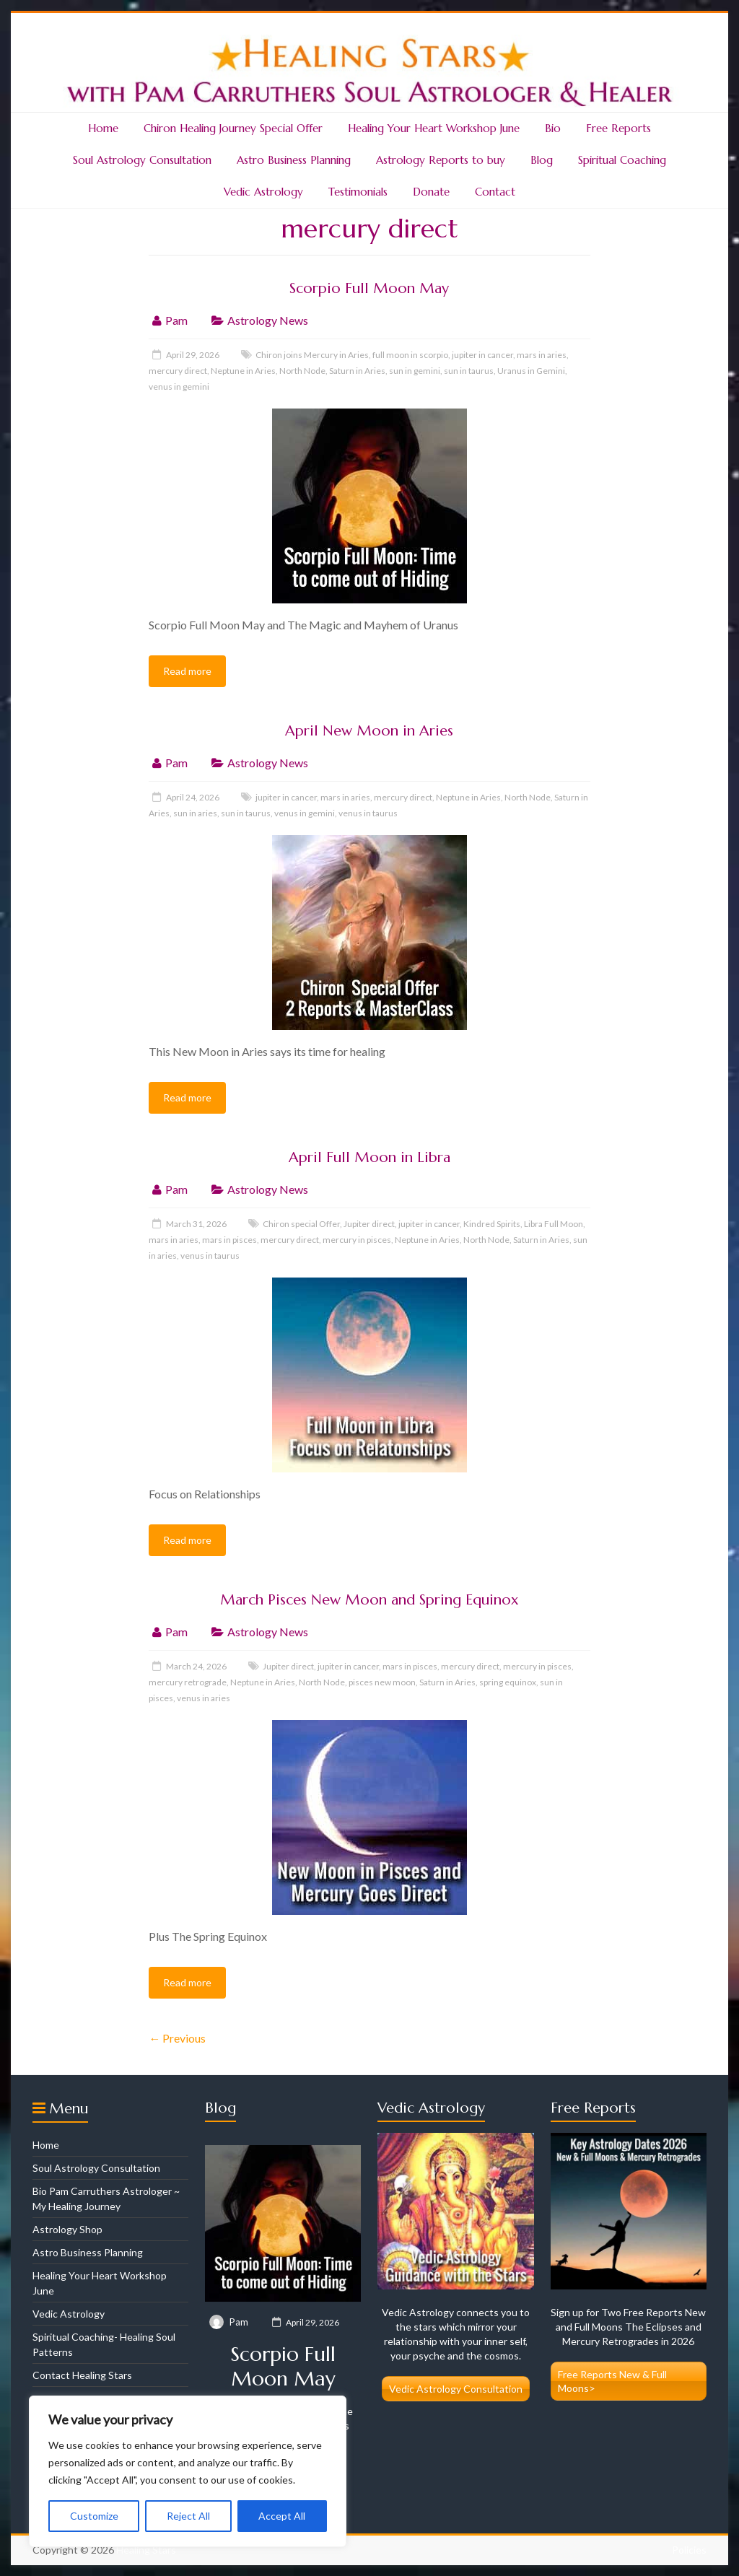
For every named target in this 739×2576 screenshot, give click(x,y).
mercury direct (178, 370)
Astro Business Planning (294, 160)
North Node (302, 370)
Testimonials (358, 191)
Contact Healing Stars (82, 2375)
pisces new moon (382, 1682)
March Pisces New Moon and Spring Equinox (369, 1600)
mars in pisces (229, 1239)
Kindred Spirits (491, 1223)
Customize (94, 2516)
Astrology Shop (67, 2229)
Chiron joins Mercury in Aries (312, 354)
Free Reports (618, 128)
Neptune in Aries (243, 370)
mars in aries (542, 354)
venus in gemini (179, 386)
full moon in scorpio (410, 354)
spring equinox (507, 1682)
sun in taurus (469, 370)
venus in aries (203, 1698)
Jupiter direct (369, 1223)
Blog (541, 160)
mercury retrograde (188, 1682)
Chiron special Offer (301, 1223)
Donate (431, 191)
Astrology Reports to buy (440, 160)
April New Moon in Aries (369, 731)
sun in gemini (414, 370)
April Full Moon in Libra (369, 1157)
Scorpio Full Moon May (369, 288)
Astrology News (267, 320)
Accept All (281, 2516)
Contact (495, 191)
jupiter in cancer (482, 354)
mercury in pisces (357, 1239)
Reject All (188, 2516)
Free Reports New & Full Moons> (612, 2381)
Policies (689, 2550)
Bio (553, 128)
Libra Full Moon (553, 1223)
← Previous (177, 2038)
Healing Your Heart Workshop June (434, 128)
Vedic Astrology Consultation (455, 2389)
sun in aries (195, 813)
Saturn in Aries (357, 370)
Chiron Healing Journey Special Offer (233, 128)
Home (103, 128)
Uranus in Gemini (531, 370)
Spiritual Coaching (622, 160)
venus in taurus (368, 813)
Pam (176, 320)
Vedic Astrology (263, 191)
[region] (187, 2471)
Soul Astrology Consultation (142, 160)
